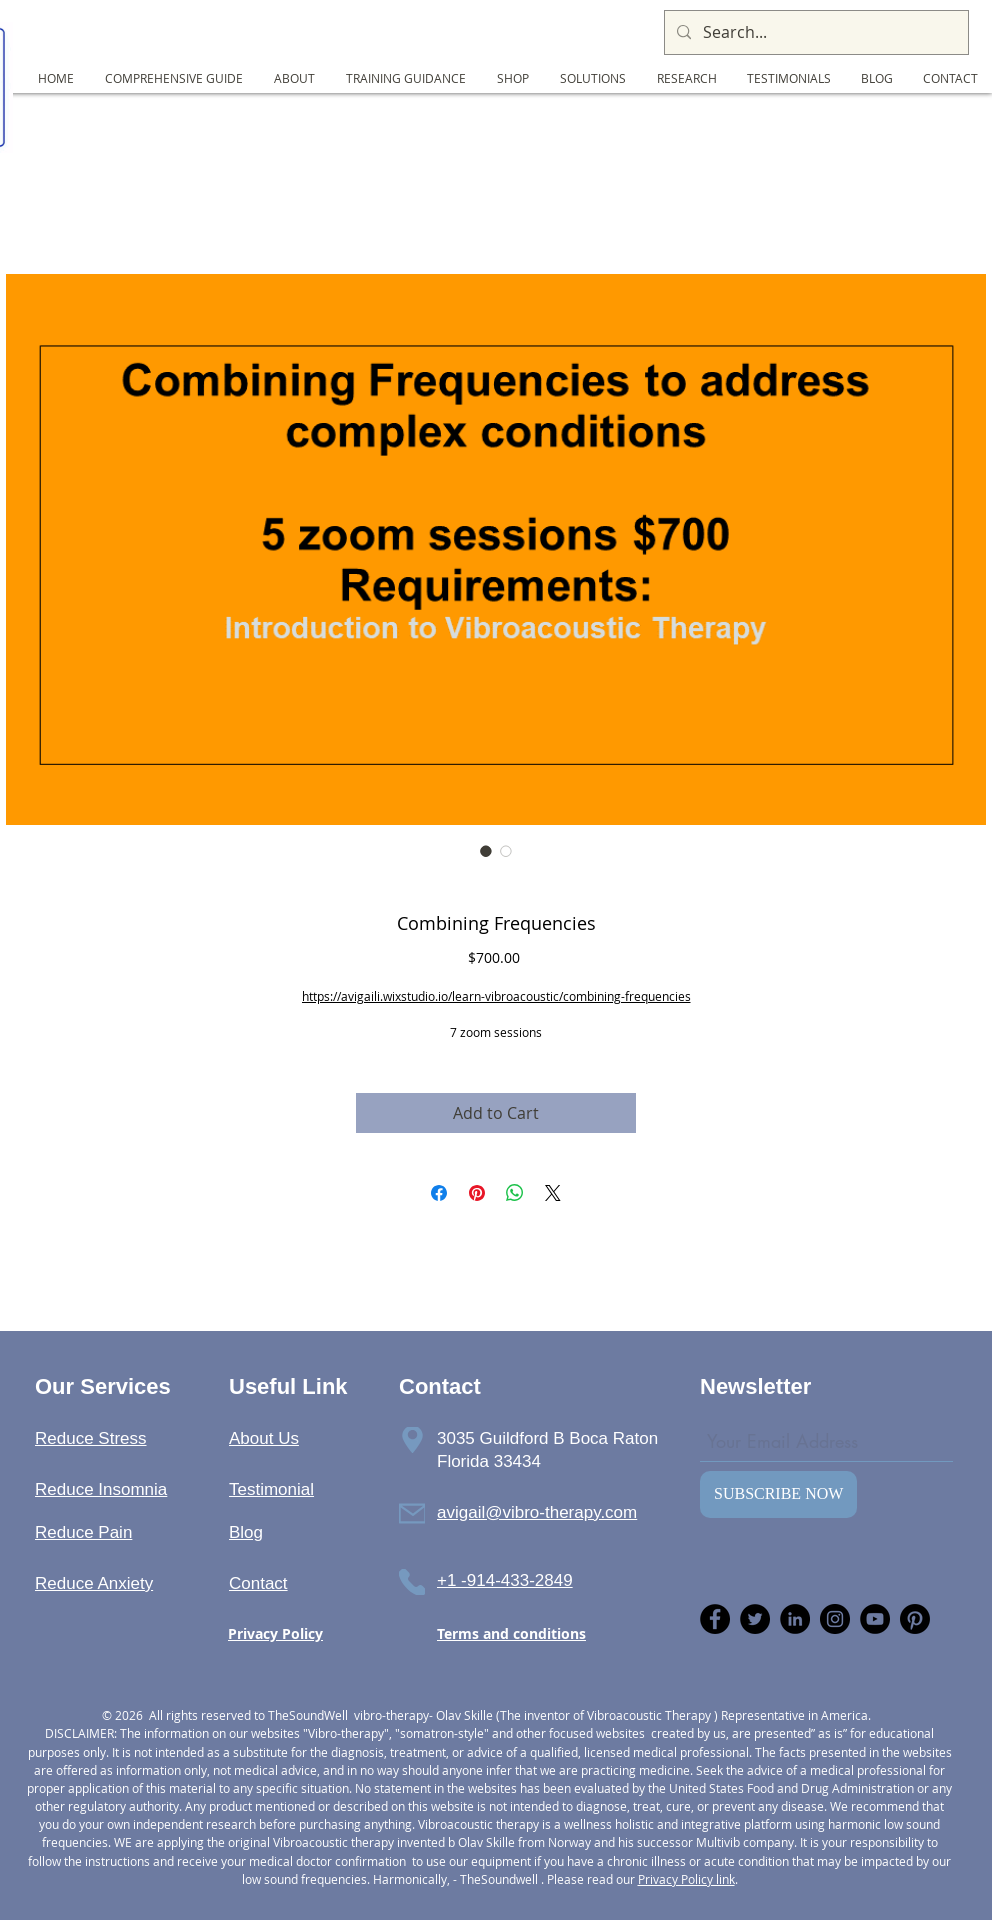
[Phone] (412, 1440)
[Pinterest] (915, 1619)
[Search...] (814, 32)
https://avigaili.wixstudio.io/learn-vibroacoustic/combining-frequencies (496, 996)
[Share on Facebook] (439, 1193)
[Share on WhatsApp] (515, 1193)
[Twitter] (755, 1619)
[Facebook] (715, 1619)
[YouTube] (875, 1619)
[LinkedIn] (795, 1619)
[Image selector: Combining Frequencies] (486, 851)
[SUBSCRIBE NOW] (778, 1494)
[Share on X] (553, 1193)
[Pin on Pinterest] (477, 1193)
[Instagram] (835, 1619)
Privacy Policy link (686, 1879)
